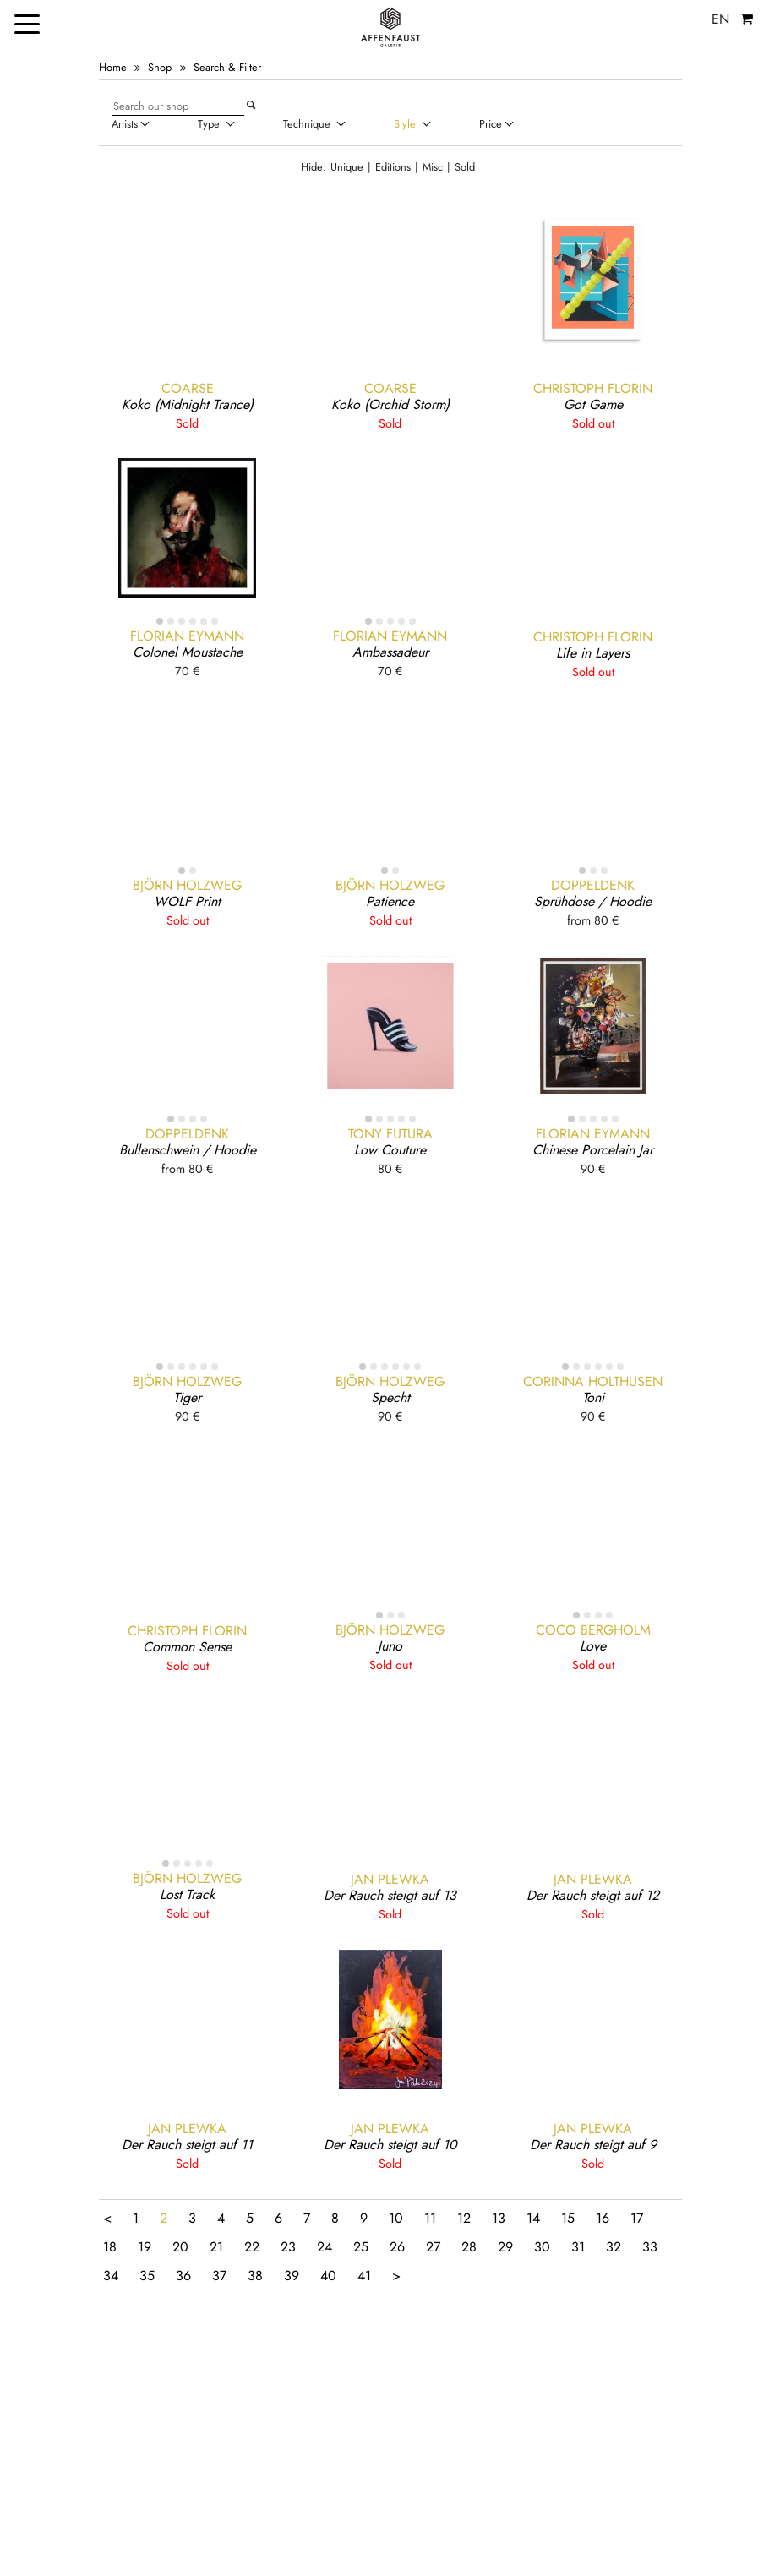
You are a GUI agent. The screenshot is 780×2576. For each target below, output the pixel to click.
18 (110, 2247)
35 (147, 2275)
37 (219, 2275)
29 (505, 2247)
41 (364, 2275)
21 (216, 2247)
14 (533, 2218)
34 (110, 2275)
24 (324, 2247)
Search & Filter (227, 67)
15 (568, 2218)
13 (498, 2218)
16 (602, 2218)
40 (328, 2275)
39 (291, 2275)
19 (144, 2247)
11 (430, 2218)
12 (464, 2218)
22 (251, 2247)
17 (636, 2218)
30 (542, 2247)
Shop (160, 67)
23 (288, 2247)
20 (180, 2247)
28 (469, 2247)
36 (183, 2275)
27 (433, 2247)
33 (649, 2247)
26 (397, 2247)
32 (613, 2247)
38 (255, 2275)
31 (578, 2247)
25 (360, 2247)
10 (396, 2218)
